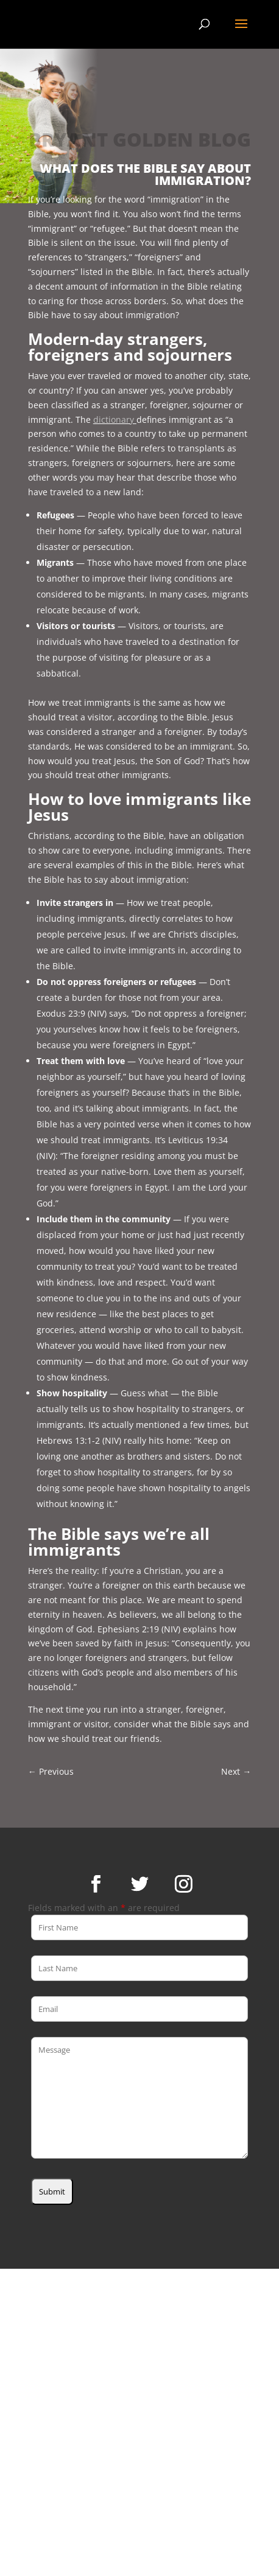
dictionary (114, 419)
